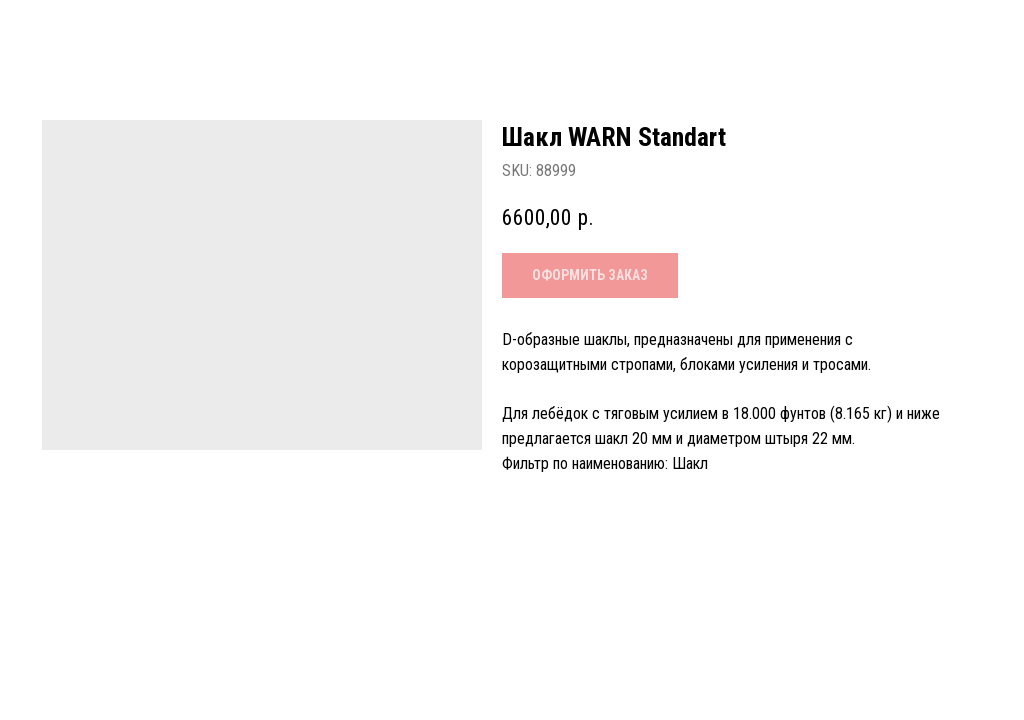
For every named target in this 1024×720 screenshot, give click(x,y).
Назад (60, 31)
